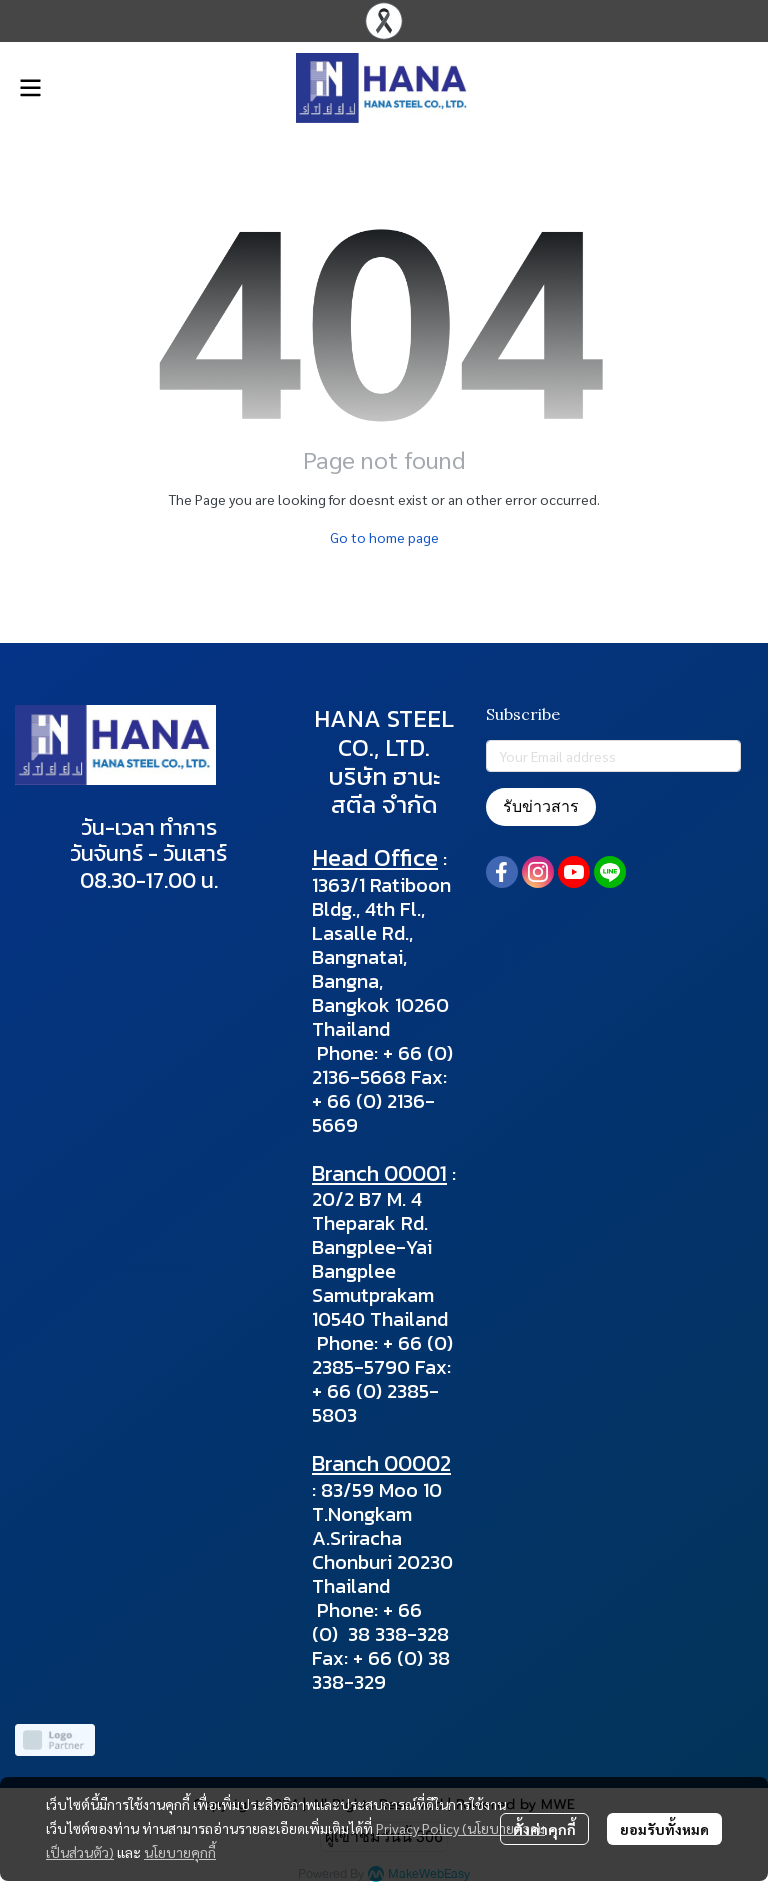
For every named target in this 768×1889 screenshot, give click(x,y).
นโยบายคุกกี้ (180, 1852)
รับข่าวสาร (541, 806)
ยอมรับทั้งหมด (664, 1829)
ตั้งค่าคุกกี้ (544, 1829)
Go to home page (384, 537)
